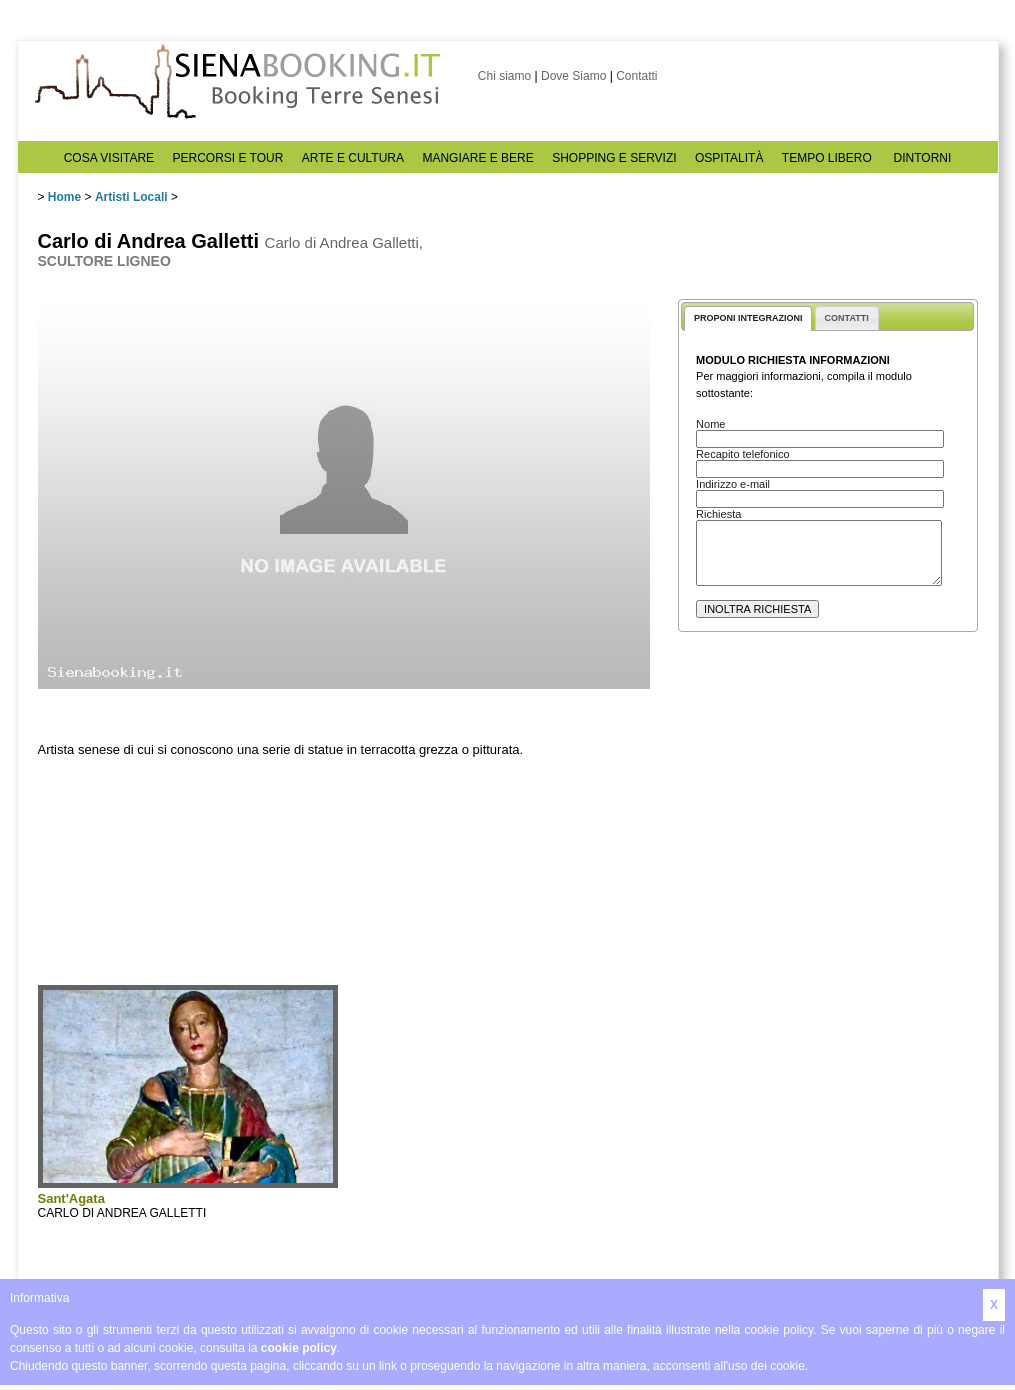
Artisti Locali (131, 197)
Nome (710, 424)
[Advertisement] (828, 837)
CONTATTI (847, 318)
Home (64, 197)
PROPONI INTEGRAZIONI (748, 318)
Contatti (636, 76)
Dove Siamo (573, 76)
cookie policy (299, 1348)
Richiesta (718, 514)
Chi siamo (504, 76)
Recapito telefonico (743, 454)
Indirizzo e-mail (733, 484)
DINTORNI (923, 158)
